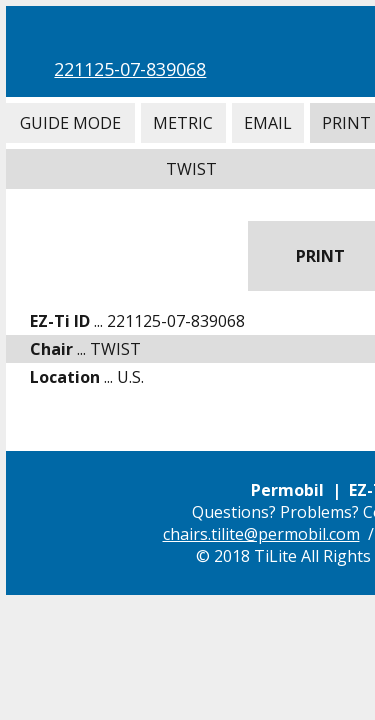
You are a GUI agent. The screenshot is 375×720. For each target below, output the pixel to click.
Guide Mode (70, 123)
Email (268, 123)
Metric (183, 123)
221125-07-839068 (130, 69)
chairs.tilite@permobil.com (261, 534)
